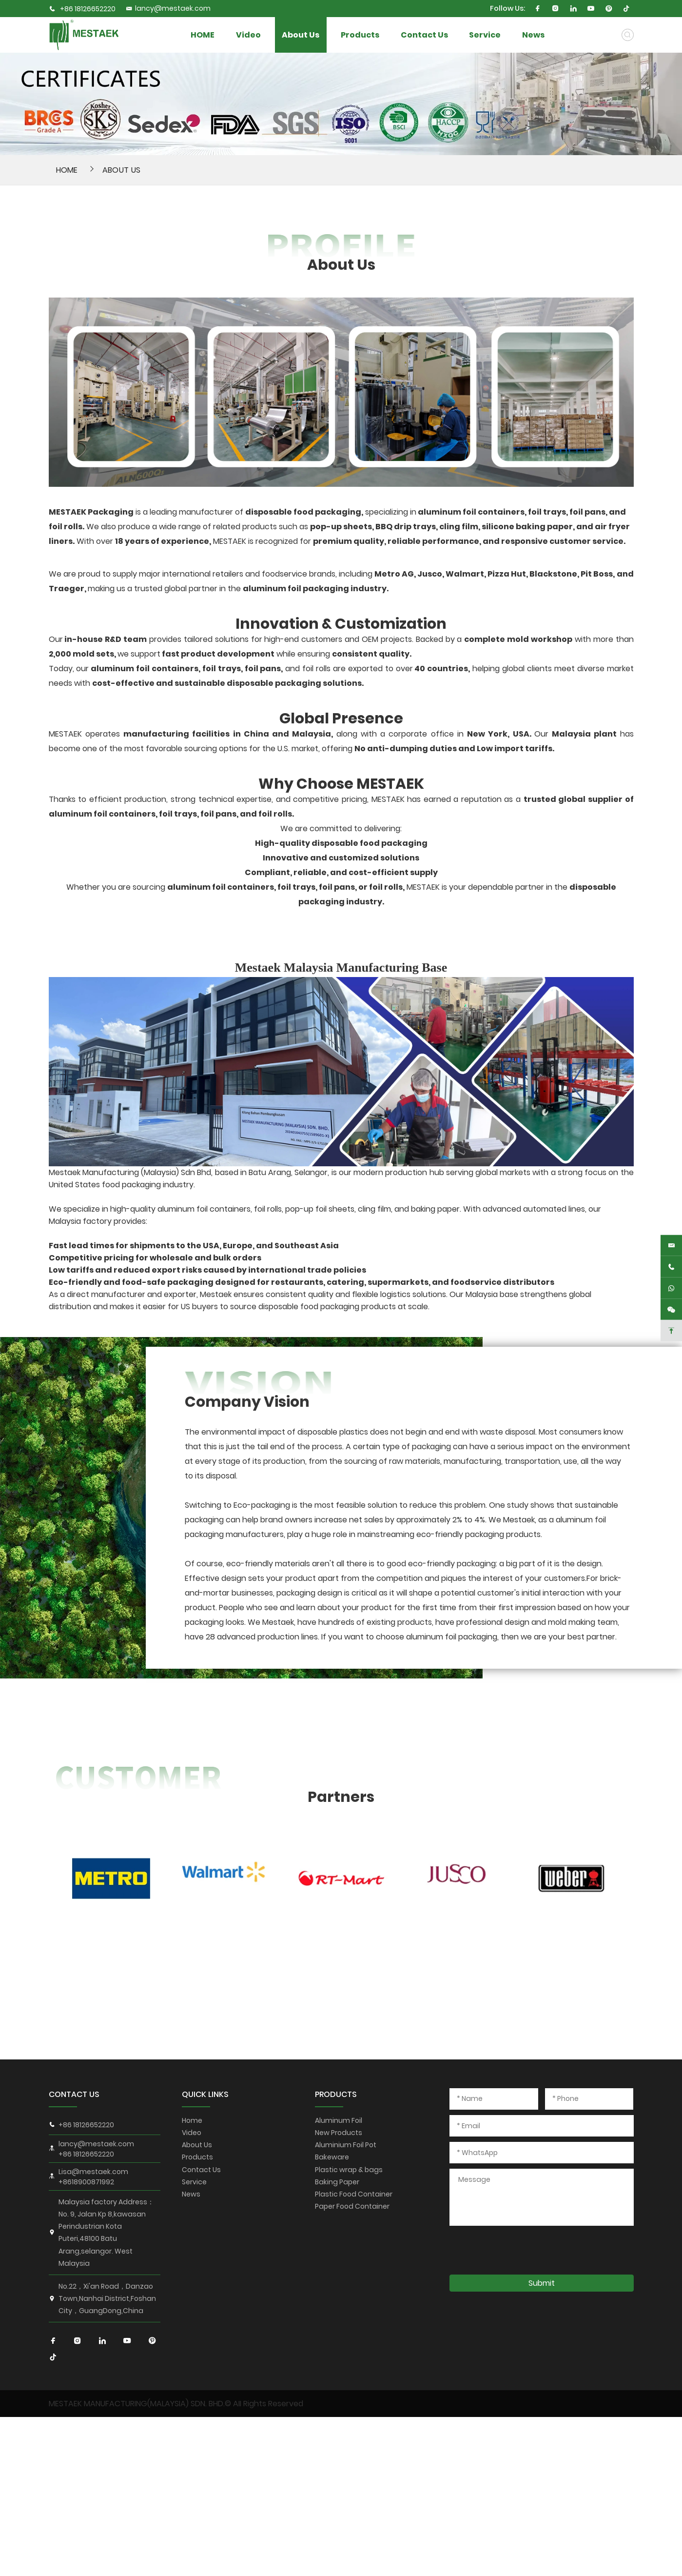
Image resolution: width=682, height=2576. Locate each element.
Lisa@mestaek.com (93, 2171)
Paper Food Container (352, 2206)
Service (543, 34)
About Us (327, 34)
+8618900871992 (86, 2181)
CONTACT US (74, 2094)
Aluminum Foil (338, 2120)
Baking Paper (337, 2182)
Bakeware (332, 2157)
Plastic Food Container (353, 2194)
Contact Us (471, 34)
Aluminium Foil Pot (345, 2145)
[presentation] (523, 2250)
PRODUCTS (336, 2094)
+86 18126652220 (88, 9)
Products (396, 34)
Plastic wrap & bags (349, 2170)
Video (268, 34)
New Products (338, 2132)
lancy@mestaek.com (168, 8)
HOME (209, 34)
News (605, 34)
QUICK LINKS (205, 2094)
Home (192, 2120)
